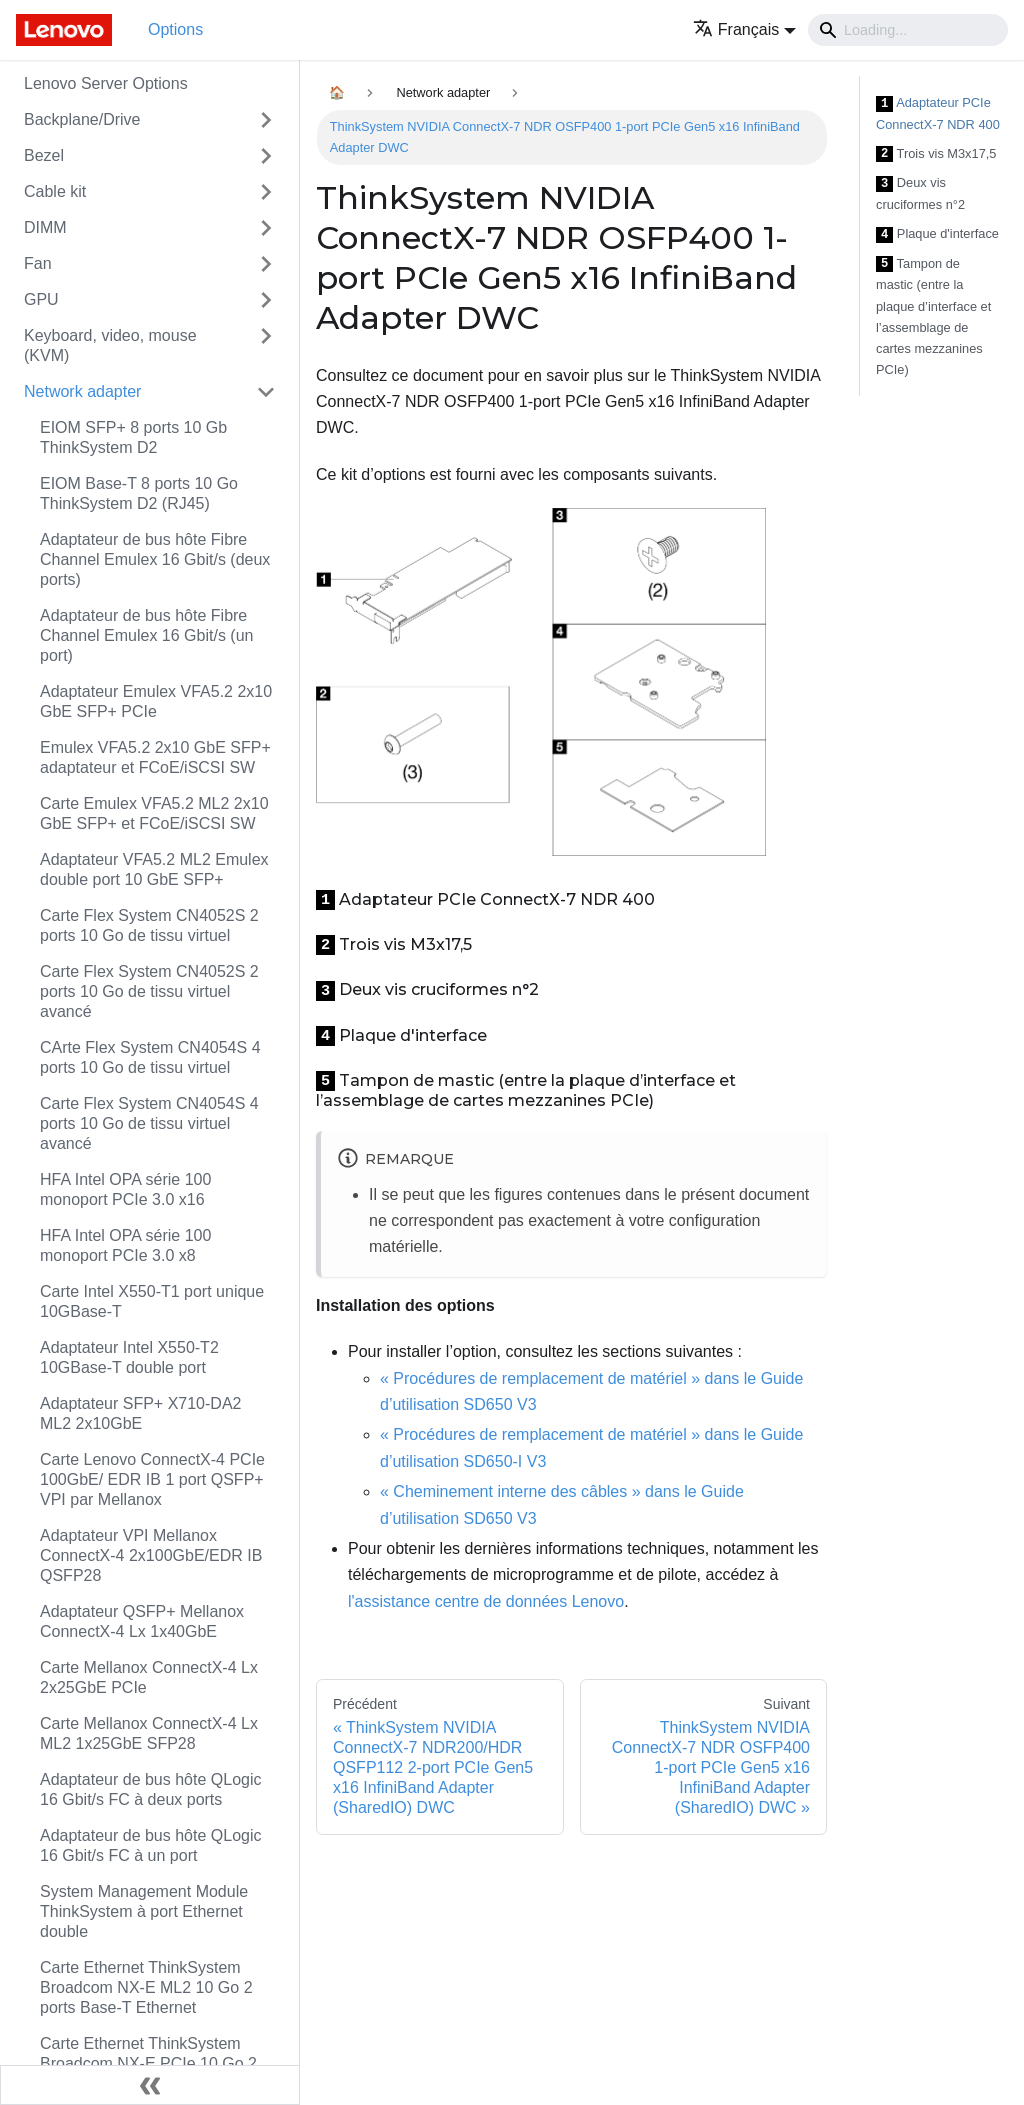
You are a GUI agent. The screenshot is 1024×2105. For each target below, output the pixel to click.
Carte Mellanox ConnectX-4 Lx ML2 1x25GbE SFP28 (149, 1733)
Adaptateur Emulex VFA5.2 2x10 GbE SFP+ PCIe (156, 701)
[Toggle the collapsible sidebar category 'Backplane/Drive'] (266, 120)
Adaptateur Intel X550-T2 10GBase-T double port (129, 1357)
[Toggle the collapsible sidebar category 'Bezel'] (266, 156)
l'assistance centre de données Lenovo (486, 1601)
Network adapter (82, 391)
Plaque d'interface (937, 234)
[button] (744, 29)
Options (175, 29)
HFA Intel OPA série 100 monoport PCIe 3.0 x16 (125, 1189)
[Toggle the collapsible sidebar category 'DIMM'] (266, 228)
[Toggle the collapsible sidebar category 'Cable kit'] (266, 192)
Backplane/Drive (82, 119)
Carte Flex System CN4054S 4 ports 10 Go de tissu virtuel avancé (149, 1123)
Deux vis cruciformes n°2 (920, 193)
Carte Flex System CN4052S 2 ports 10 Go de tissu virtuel (149, 925)
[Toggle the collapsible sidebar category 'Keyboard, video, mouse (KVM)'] (266, 346)
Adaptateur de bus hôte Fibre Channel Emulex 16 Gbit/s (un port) (146, 635)
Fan (38, 263)
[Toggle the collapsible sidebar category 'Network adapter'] (266, 392)
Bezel (44, 155)
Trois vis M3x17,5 (936, 154)
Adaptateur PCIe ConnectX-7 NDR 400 (938, 113)
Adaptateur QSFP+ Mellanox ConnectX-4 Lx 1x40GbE (142, 1621)
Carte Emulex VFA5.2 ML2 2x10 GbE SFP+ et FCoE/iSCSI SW (154, 813)
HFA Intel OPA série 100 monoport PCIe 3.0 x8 (125, 1245)
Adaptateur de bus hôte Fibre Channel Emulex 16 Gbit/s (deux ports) (155, 559)
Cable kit (55, 191)
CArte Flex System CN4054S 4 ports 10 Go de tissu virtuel (150, 1057)
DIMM (45, 227)
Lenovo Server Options (106, 83)
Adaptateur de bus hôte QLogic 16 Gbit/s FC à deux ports (151, 1789)
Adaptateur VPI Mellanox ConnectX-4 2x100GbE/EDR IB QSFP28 (151, 1555)
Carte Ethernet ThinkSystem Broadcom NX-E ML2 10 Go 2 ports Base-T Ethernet (146, 1987)
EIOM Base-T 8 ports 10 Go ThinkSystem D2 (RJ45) (139, 493)
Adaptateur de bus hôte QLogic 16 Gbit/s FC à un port (151, 1845)
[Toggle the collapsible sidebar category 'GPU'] (266, 300)
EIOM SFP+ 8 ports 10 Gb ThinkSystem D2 (133, 437)
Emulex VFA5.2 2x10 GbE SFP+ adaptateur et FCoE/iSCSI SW (155, 757)
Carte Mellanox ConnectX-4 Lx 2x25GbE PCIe (149, 1677)
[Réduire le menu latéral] (150, 2085)
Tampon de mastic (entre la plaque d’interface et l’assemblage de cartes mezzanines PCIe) (933, 316)
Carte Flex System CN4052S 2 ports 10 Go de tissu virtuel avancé (149, 991)
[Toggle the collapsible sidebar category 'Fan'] (266, 264)
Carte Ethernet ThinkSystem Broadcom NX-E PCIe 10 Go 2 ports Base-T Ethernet (148, 2063)
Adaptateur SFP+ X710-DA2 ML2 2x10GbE (140, 1413)
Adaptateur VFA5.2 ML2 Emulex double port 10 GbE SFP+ (154, 869)
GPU (41, 299)
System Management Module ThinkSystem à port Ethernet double (144, 1911)
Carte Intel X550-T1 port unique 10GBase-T (152, 1301)
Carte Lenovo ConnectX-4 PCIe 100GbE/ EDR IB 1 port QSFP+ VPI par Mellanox (152, 1479)
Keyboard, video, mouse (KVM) (110, 345)
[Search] (908, 30)
